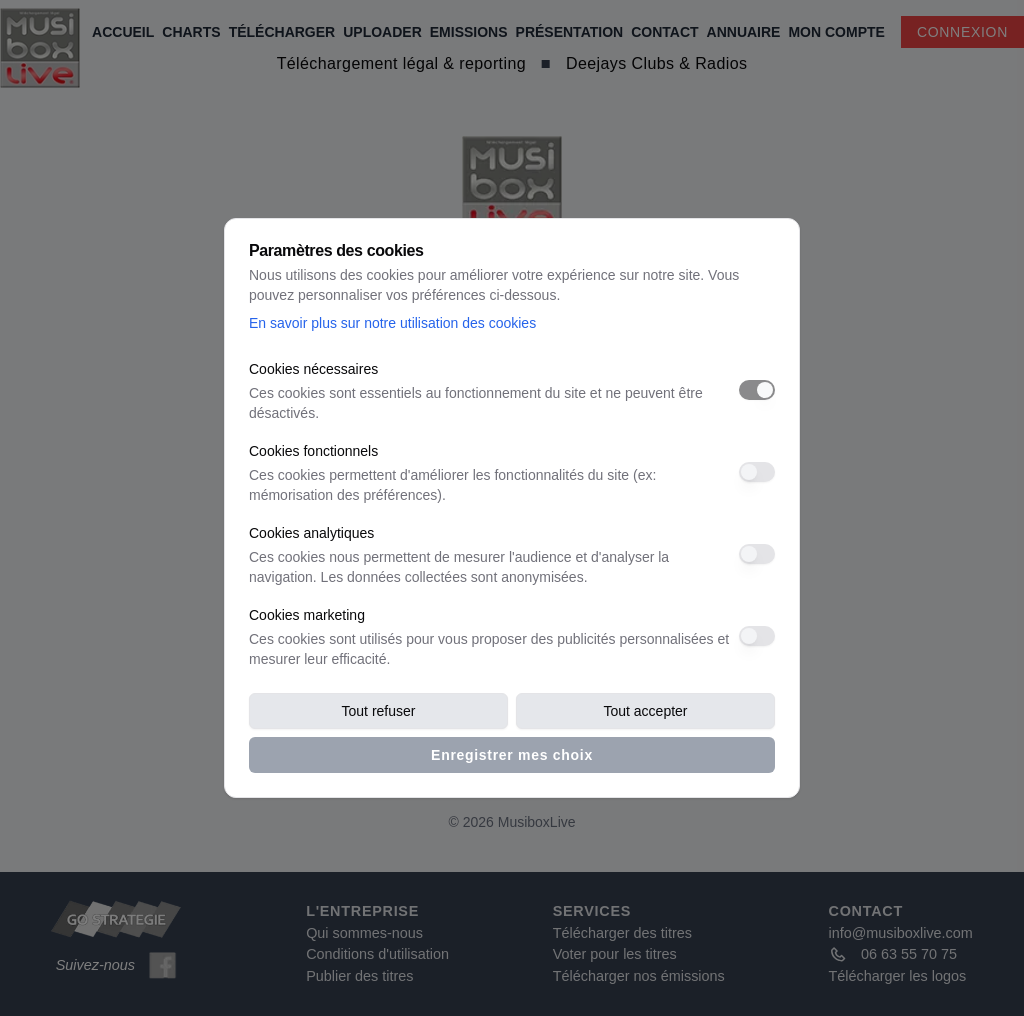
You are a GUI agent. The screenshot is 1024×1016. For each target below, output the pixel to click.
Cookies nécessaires (313, 369)
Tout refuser (379, 711)
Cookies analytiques (311, 533)
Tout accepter (645, 711)
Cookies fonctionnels (313, 451)
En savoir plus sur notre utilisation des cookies (392, 323)
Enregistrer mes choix (512, 755)
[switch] (757, 390)
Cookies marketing (307, 615)
